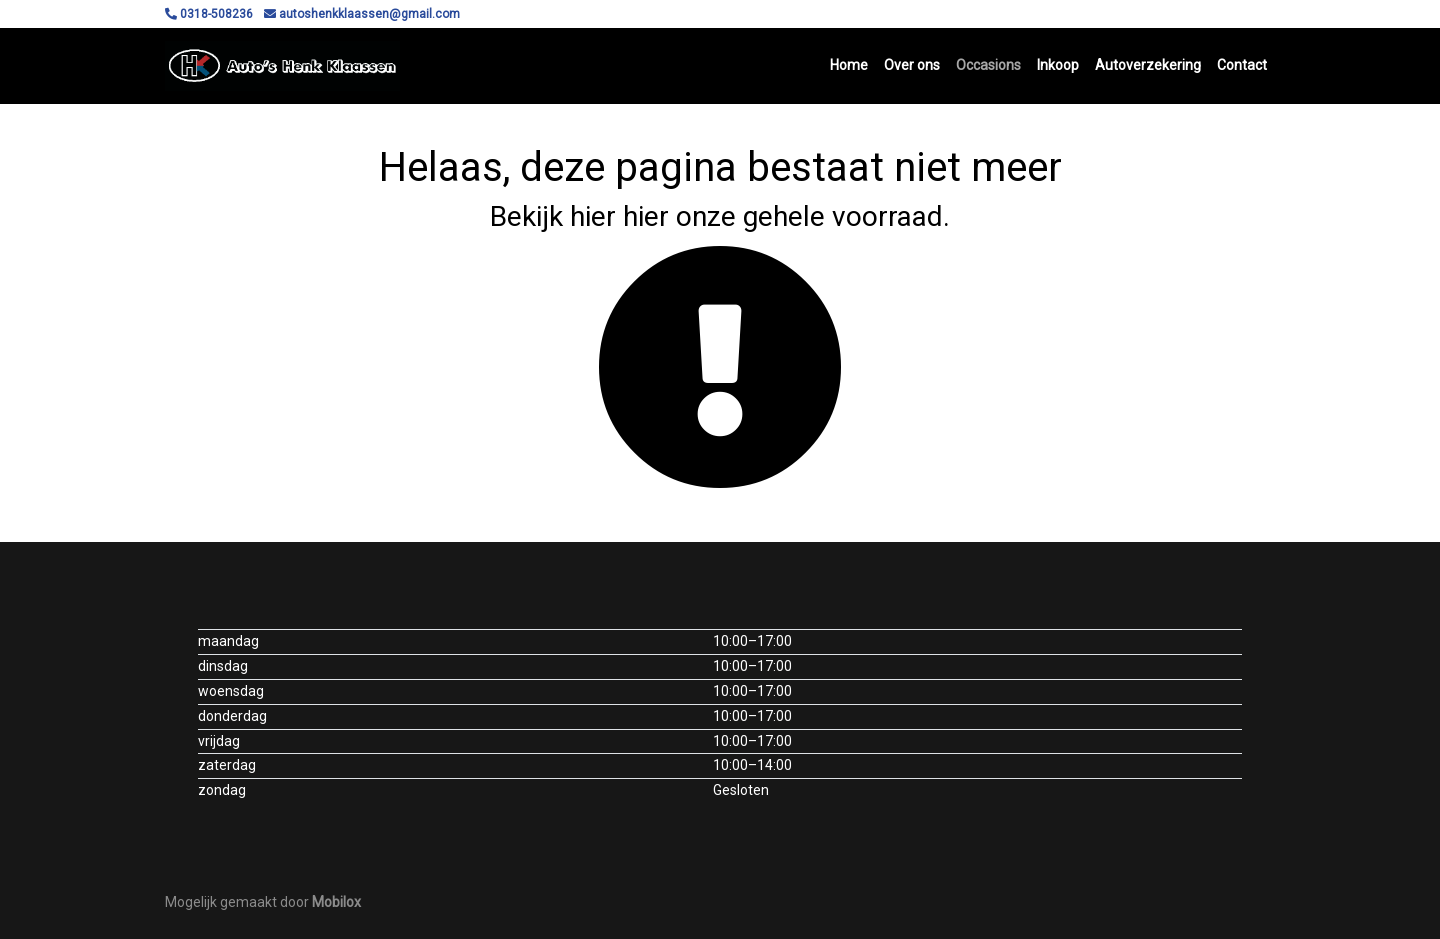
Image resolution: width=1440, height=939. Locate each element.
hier (593, 216)
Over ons (912, 65)
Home (849, 65)
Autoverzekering (1148, 65)
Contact (1242, 65)
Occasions (988, 65)
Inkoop (1058, 65)
